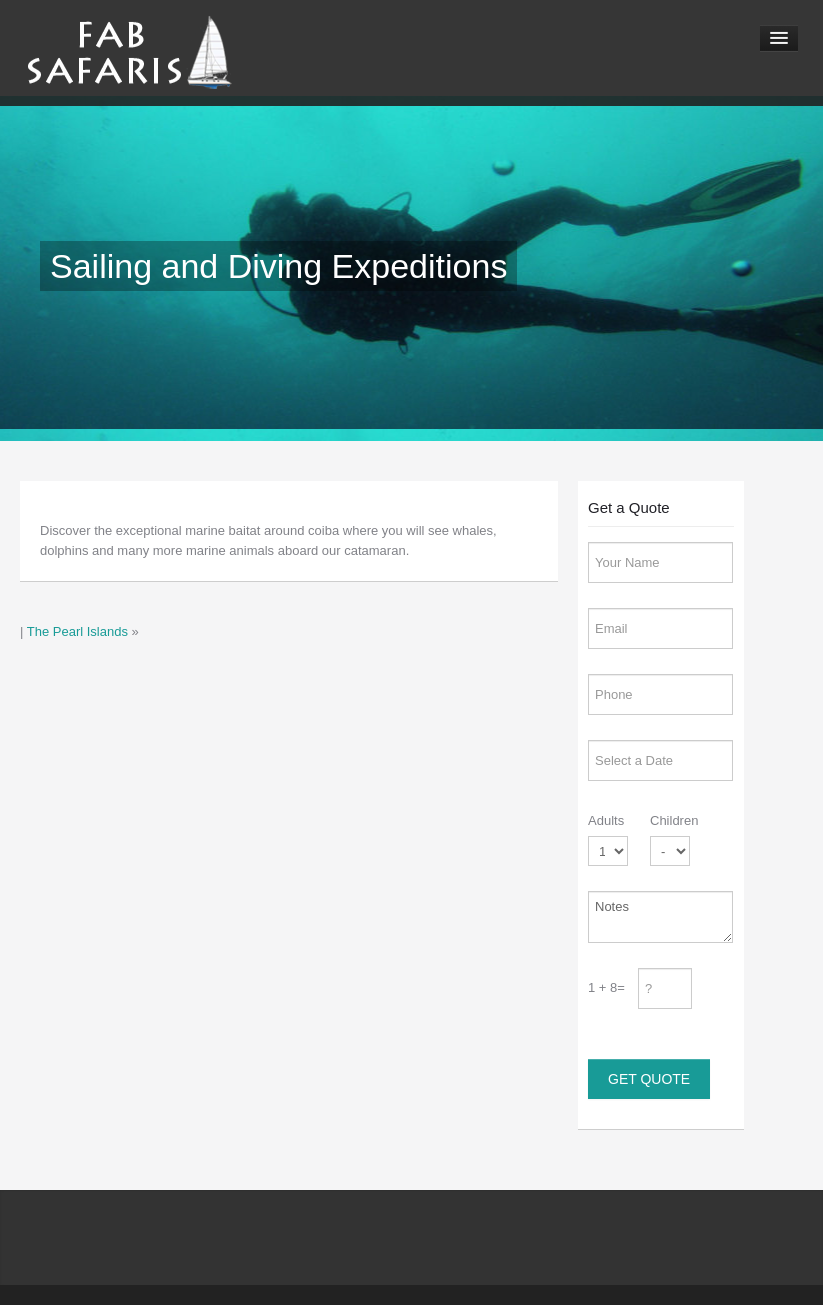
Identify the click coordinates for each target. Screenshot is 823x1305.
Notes (660, 917)
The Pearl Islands (77, 631)
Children (674, 820)
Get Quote (649, 1079)
